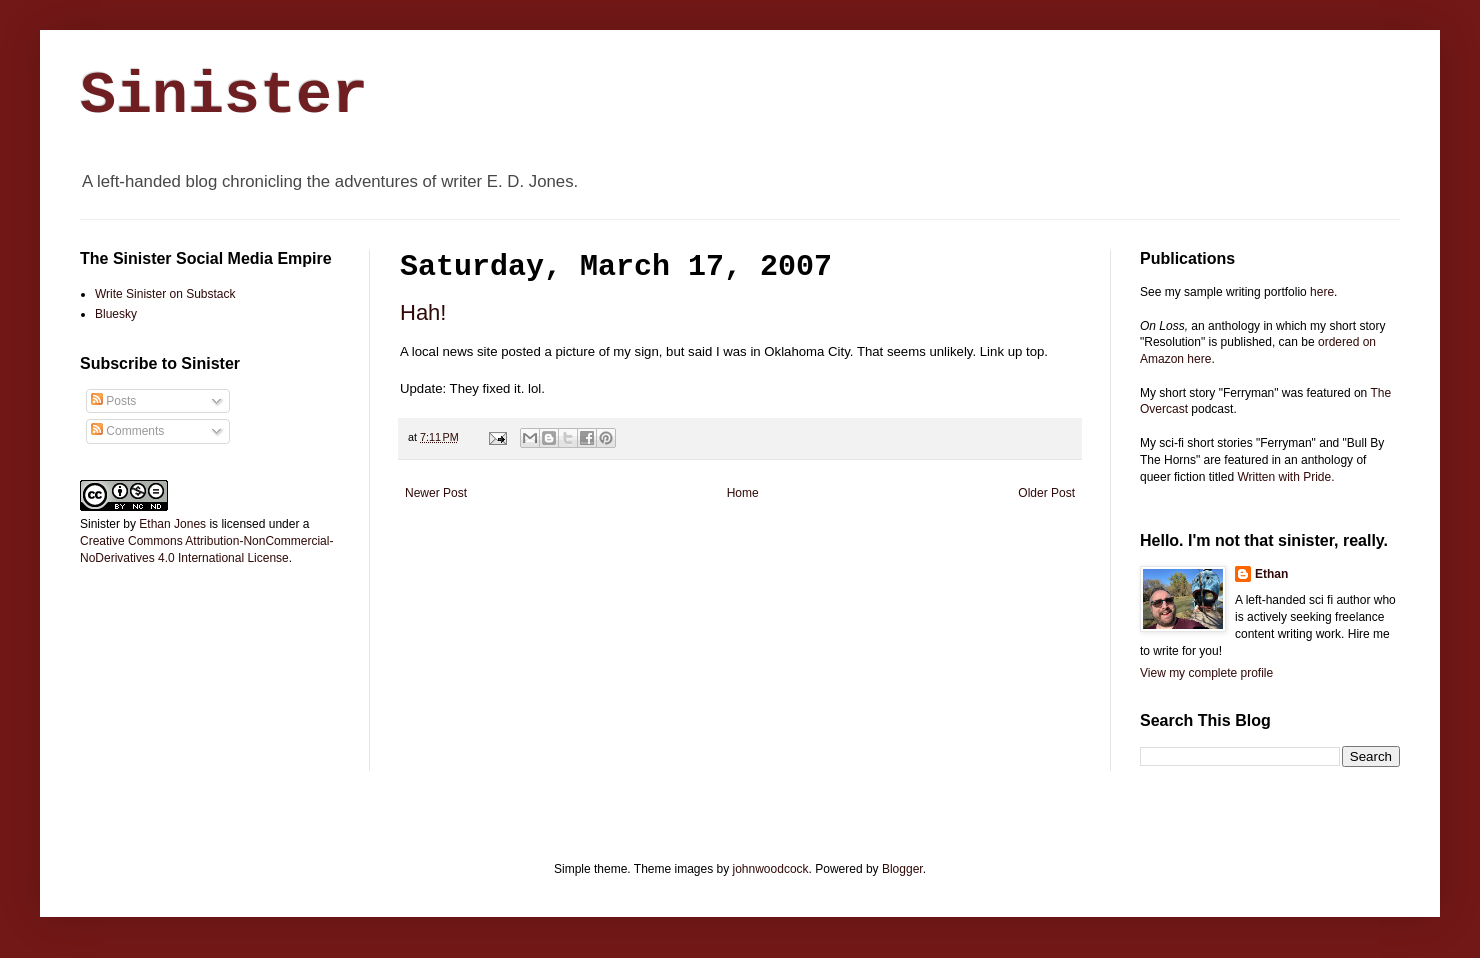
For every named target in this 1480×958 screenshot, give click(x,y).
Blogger (902, 869)
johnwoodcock (771, 869)
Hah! (423, 312)
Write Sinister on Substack (165, 294)
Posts (113, 401)
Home (743, 493)
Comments (127, 431)
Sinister (224, 96)
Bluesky (116, 314)
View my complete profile (1206, 673)
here (1322, 292)
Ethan (1271, 574)
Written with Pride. (1285, 477)
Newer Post (436, 493)
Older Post (1046, 493)
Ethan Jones (172, 524)
